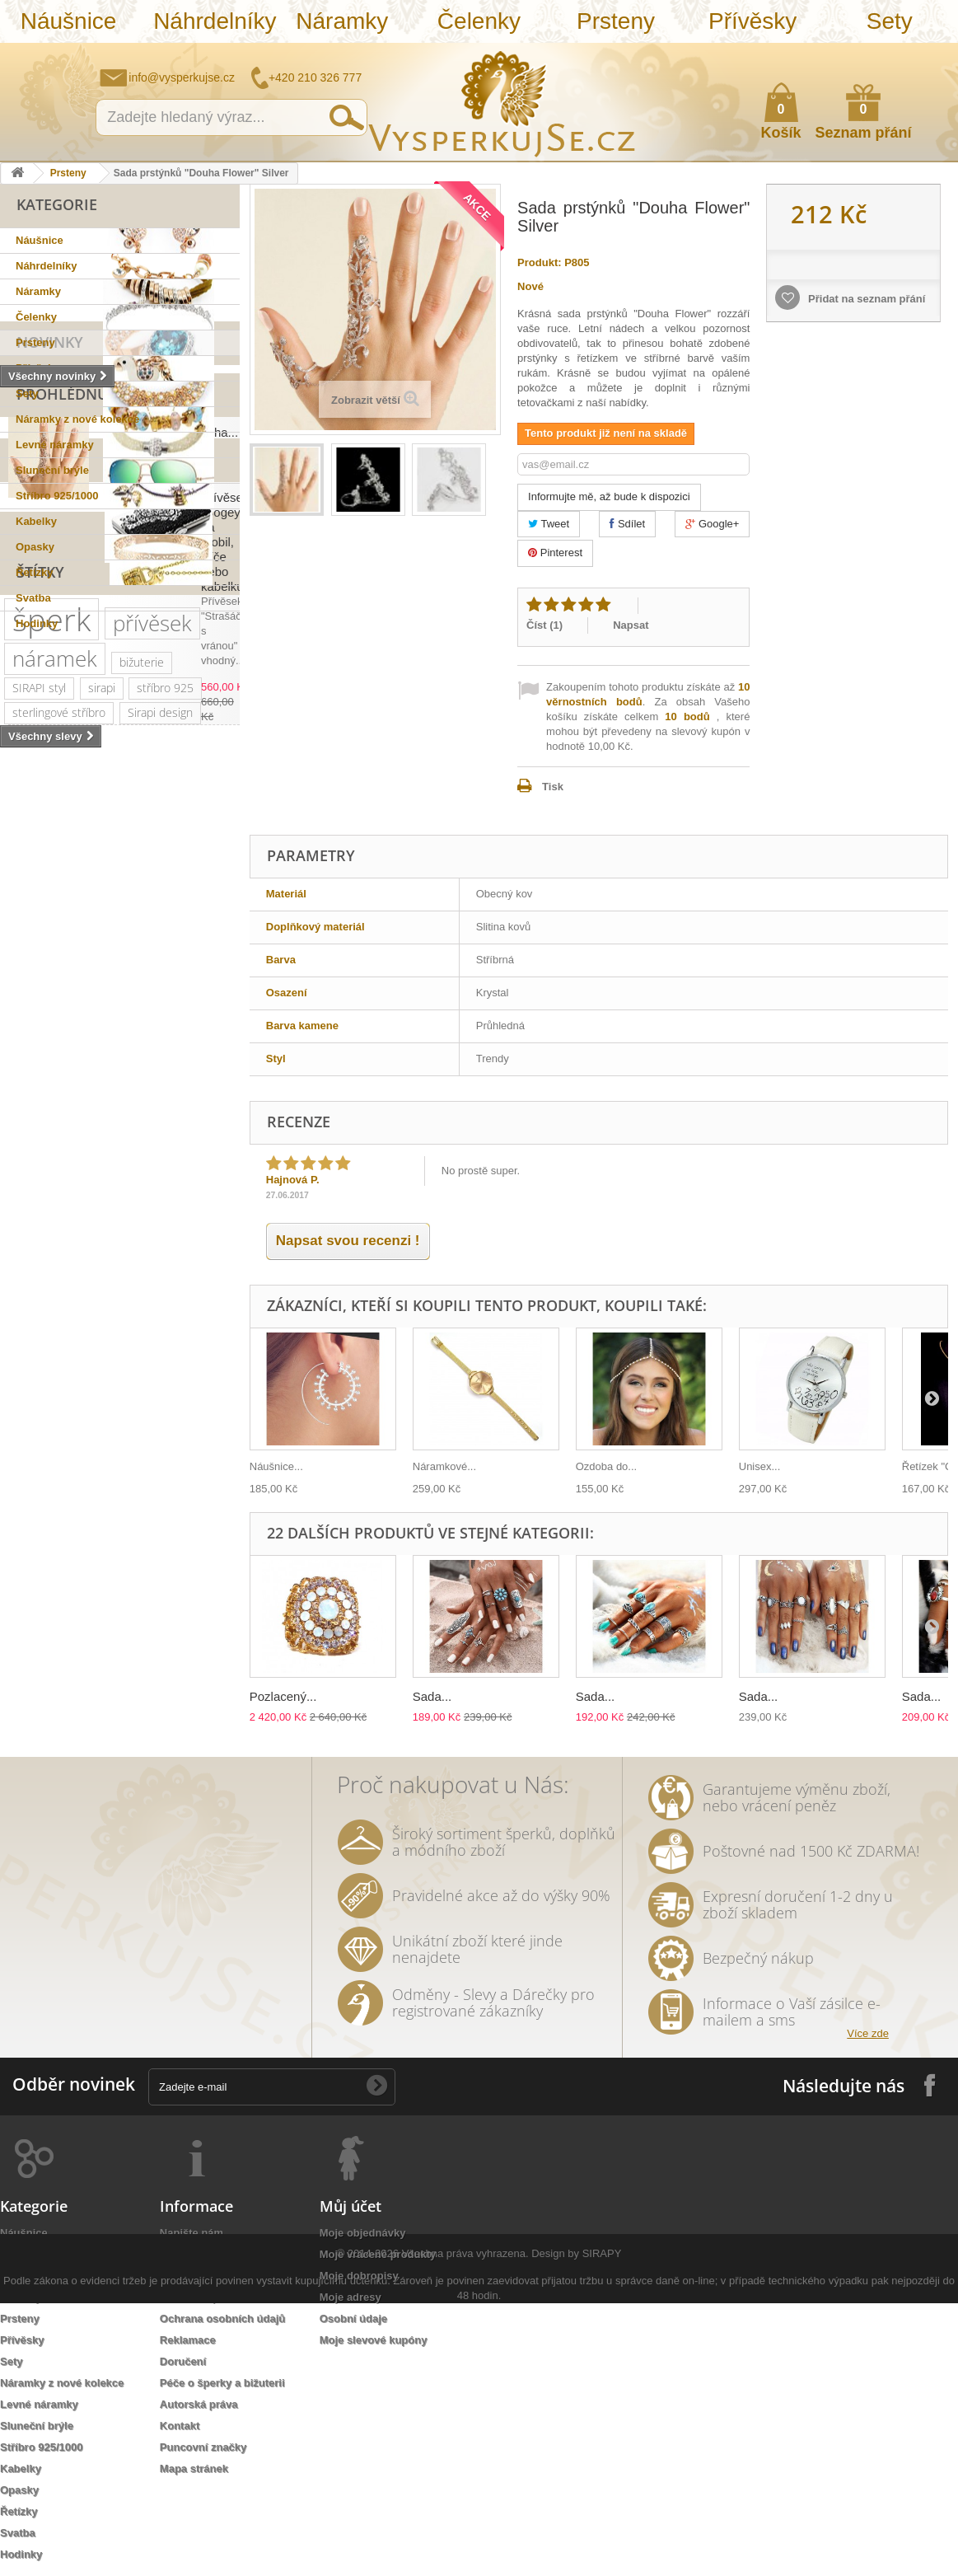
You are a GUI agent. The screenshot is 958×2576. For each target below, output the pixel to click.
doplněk (111, 1395)
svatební (102, 1197)
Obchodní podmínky (212, 2254)
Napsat (630, 625)
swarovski (110, 1296)
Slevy (37, 847)
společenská (44, 1370)
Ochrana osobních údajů (222, 2318)
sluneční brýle (121, 1271)
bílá (219, 1617)
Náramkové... (444, 1466)
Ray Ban (177, 1296)
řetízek (162, 1197)
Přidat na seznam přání (865, 299)
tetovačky (199, 1493)
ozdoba (173, 1568)
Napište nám (838, 54)
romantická (40, 1568)
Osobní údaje (353, 2318)
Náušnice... (276, 1466)
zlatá (102, 1592)
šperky (160, 1221)
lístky (25, 1666)
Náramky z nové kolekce (77, 419)
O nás (174, 2275)
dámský (79, 1666)
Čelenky (479, 21)
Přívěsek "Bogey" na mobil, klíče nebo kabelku (161, 900)
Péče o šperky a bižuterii (222, 2383)
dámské (161, 1320)
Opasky (35, 547)
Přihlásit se (929, 55)
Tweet (548, 524)
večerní (158, 1444)
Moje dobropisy (359, 2275)
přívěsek (152, 1083)
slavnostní (37, 1271)
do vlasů (112, 1568)
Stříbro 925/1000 (57, 495)
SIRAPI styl (39, 1147)
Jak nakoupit (192, 2297)
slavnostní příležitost (132, 1469)
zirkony (104, 1221)
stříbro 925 (165, 1147)
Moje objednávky (363, 2233)
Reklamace (188, 2340)
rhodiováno (40, 1592)
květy (94, 1493)
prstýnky (33, 1543)
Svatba (33, 598)
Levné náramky (55, 444)
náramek (54, 1118)
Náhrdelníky (213, 21)
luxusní (30, 1246)
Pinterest (555, 552)
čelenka (32, 1518)
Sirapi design (160, 1172)
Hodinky (37, 623)
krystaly (150, 1246)
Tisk (552, 786)
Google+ (712, 524)
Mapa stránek (194, 2468)
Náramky (342, 21)
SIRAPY (602, 2526)
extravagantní (170, 1592)
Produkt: (539, 262)
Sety (890, 21)
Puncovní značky (203, 2447)
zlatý (121, 1345)
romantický (40, 1395)
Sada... (432, 1696)
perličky (155, 1419)
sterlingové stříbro (58, 1172)
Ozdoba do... (606, 1466)
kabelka (90, 1246)
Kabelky (36, 521)
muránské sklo (49, 1345)
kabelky (100, 1320)
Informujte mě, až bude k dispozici (609, 496)
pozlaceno (38, 1221)
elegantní (35, 1320)
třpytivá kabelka (51, 1691)
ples (202, 1246)
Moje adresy (350, 2297)
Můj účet (350, 2206)
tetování (98, 1543)
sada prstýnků (110, 1518)
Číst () (544, 625)
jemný (103, 1444)
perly (141, 1493)
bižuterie (141, 1122)
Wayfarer (97, 1617)
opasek (138, 1666)
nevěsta (32, 1617)
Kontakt (179, 2425)
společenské (131, 1370)
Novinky (49, 657)
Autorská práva (199, 2404)
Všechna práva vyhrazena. (465, 2526)
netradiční (37, 1296)
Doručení (183, 2361)
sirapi (101, 1147)
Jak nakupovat (879, 54)
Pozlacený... (283, 1696)
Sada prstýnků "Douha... (171, 761)
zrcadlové (165, 1617)
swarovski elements (63, 1419)
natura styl (168, 1642)
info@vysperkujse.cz (182, 77)
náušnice (35, 1197)
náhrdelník (39, 1444)
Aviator (157, 1543)
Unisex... (760, 1466)
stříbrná (100, 1642)
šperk (51, 1079)
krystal (201, 1370)
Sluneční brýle (52, 470)
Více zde (868, 2033)
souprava (35, 1642)
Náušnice (69, 21)
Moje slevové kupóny (374, 2340)
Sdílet (627, 524)
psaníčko (35, 1469)
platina (170, 1345)
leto (209, 1444)
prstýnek (189, 1518)
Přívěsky (752, 21)
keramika (35, 1493)
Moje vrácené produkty (378, 2254)
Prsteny (616, 21)
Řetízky (35, 572)
